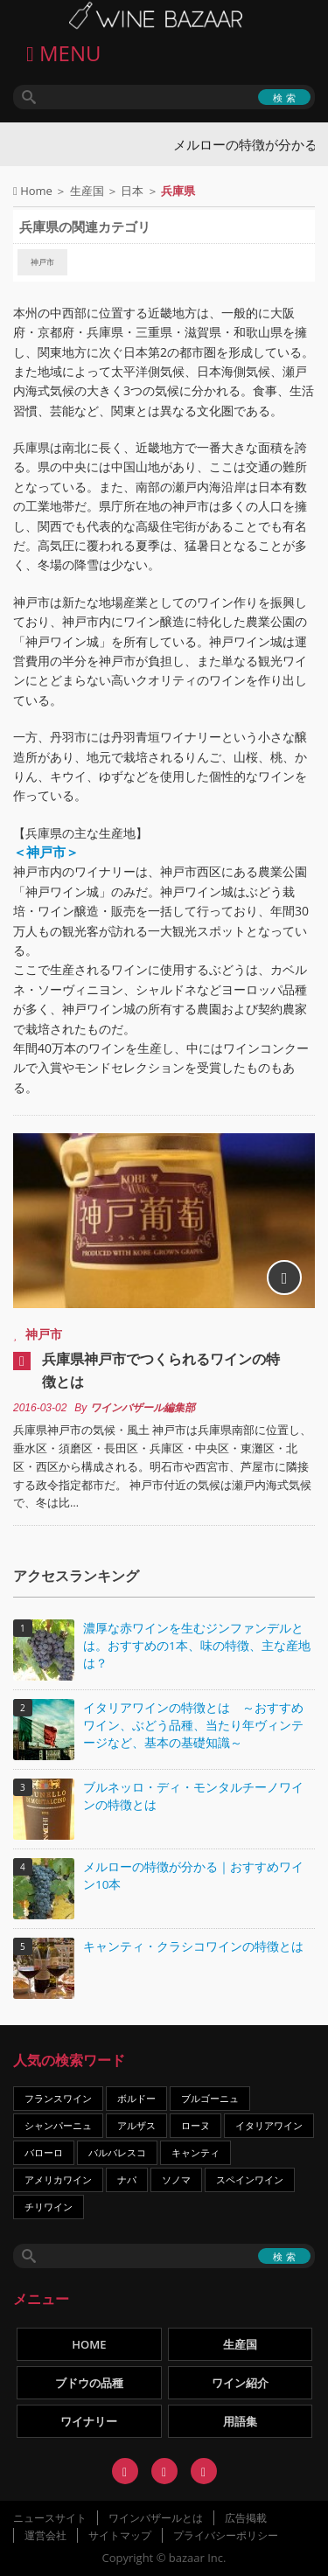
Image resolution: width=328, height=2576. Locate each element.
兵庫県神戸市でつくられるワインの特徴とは (161, 1370)
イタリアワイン (269, 2125)
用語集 (240, 2421)
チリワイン (48, 2206)
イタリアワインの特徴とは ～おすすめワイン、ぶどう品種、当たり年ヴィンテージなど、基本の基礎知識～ (193, 1725)
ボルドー (136, 2098)
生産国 (87, 190)
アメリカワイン (58, 2179)
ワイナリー (88, 2421)
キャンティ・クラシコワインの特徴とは (193, 1946)
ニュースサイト (50, 2517)
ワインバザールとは (155, 2517)
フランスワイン (58, 2098)
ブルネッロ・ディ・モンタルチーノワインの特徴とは (193, 1796)
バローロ (43, 2152)
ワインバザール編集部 (142, 1408)
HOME (89, 2344)
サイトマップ (119, 2535)
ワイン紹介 (240, 2383)
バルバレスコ (117, 2152)
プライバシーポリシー (225, 2535)
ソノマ (176, 2179)
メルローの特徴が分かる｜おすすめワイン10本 (193, 1875)
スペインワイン (249, 2179)
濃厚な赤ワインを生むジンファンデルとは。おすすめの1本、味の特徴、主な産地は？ (197, 1645)
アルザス (136, 2125)
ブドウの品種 (89, 2383)
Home (36, 190)
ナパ (126, 2179)
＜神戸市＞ (46, 852)
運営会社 (45, 2535)
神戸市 (42, 262)
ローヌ (195, 2125)
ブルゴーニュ (210, 2098)
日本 (132, 190)
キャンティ (195, 2152)
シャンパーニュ (58, 2125)
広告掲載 (246, 2517)
